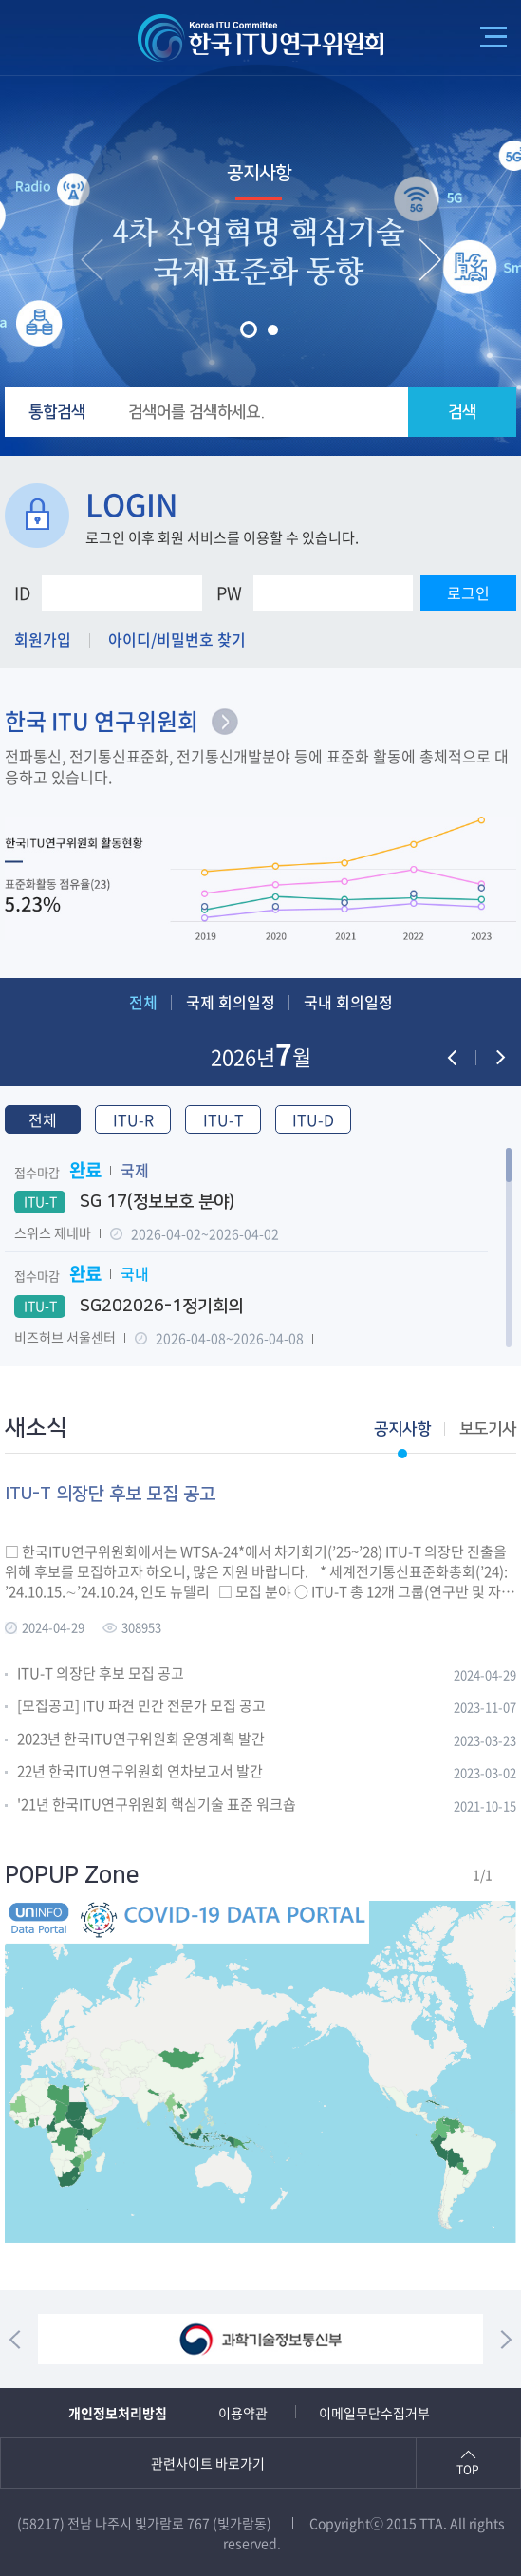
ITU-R (133, 1119)
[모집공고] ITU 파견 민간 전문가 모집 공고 (141, 1706)
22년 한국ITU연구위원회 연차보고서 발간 (140, 1771)
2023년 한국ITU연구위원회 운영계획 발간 (141, 1739)
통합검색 (56, 412)
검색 (462, 412)
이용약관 (243, 2412)
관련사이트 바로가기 (208, 2463)
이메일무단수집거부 (374, 2412)
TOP (467, 2469)
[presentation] (92, 259)
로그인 (468, 592)
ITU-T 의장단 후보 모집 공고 (100, 1673)
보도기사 (487, 1429)
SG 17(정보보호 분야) (124, 1202)
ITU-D (313, 1119)
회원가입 (42, 639)
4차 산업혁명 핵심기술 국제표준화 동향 (258, 253)
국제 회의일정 (230, 1001)
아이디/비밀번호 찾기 (177, 639)
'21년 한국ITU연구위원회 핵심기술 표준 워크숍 (156, 1805)
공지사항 (259, 173)
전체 (143, 1001)
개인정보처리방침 (117, 2412)
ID (22, 593)
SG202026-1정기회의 (128, 1306)
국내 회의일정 (348, 1001)
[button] (248, 329)
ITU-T (223, 1119)
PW (229, 593)
